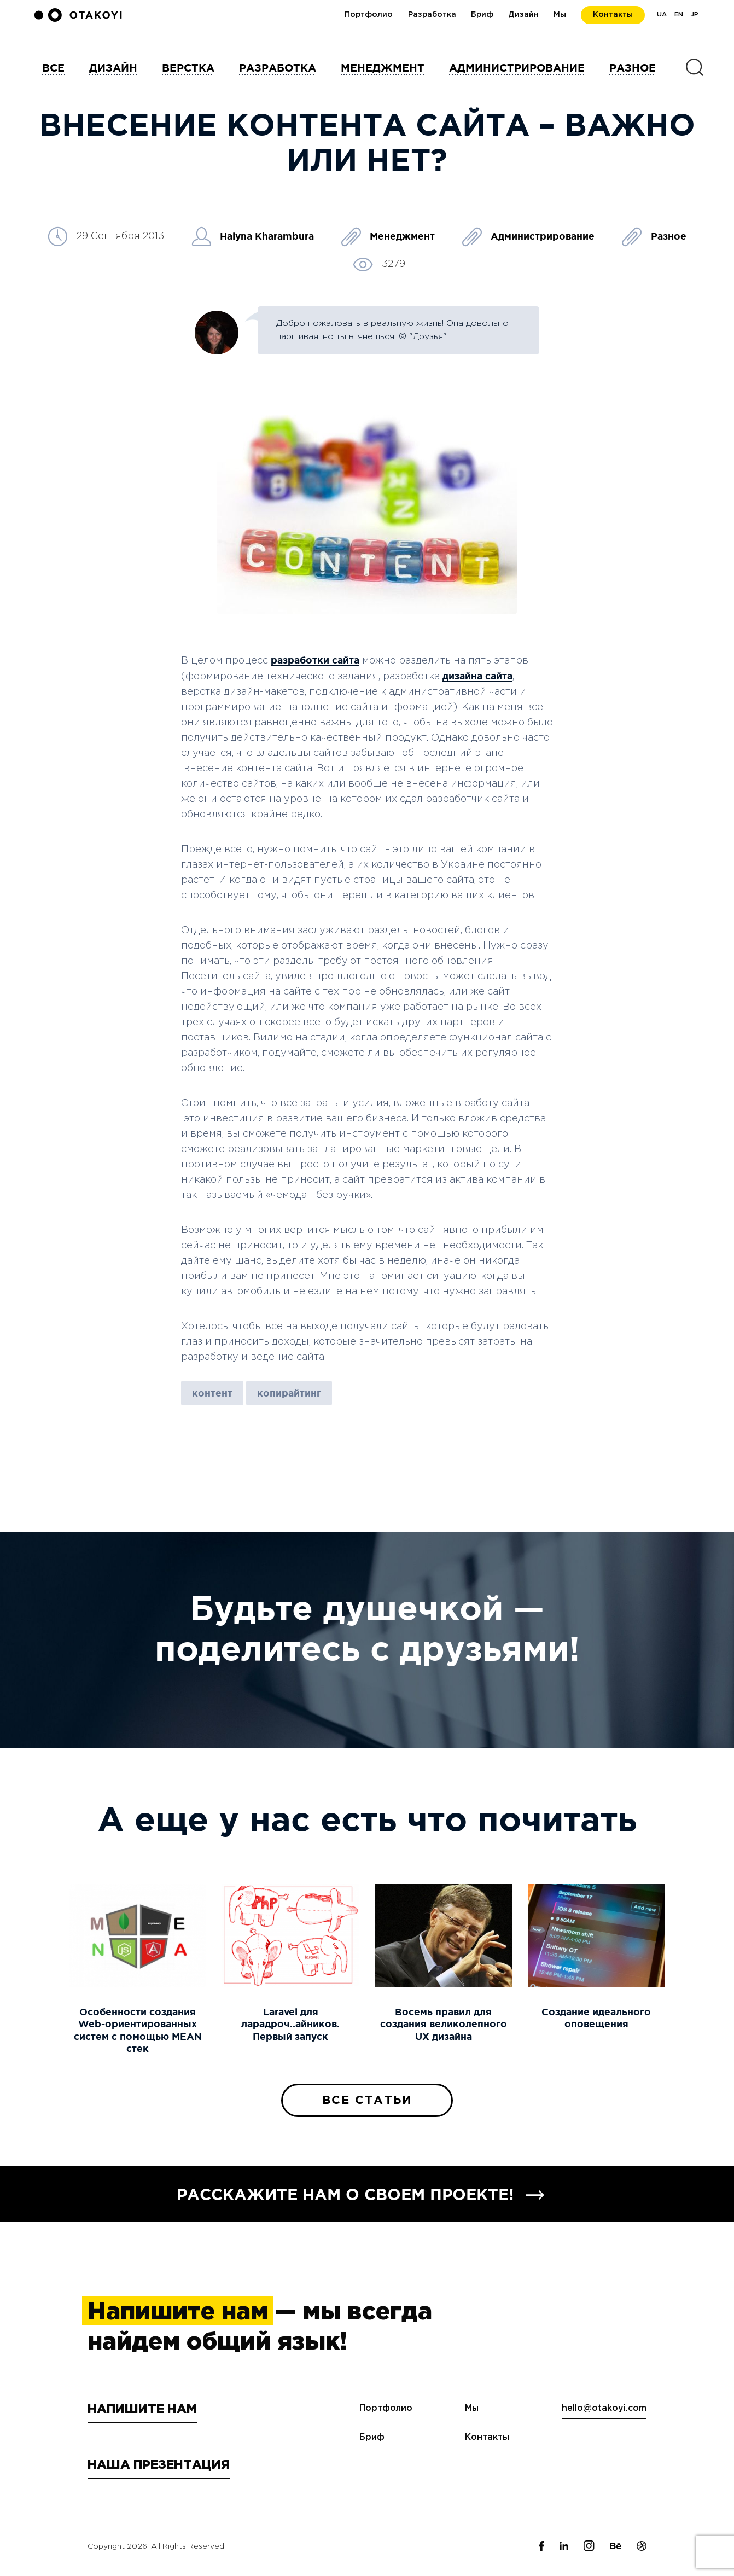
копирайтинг (289, 1393)
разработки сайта (315, 660)
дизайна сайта (477, 676)
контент (212, 1393)
